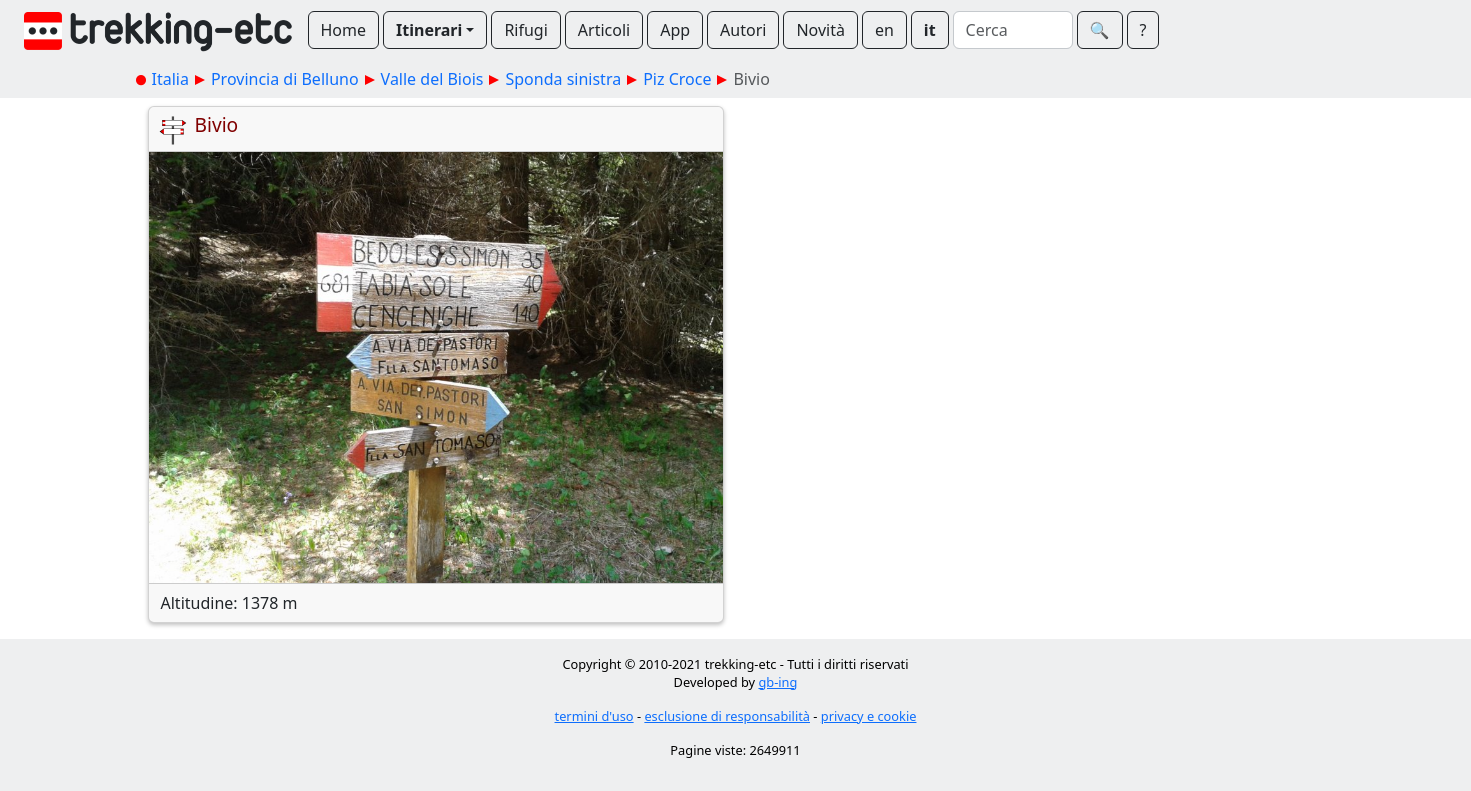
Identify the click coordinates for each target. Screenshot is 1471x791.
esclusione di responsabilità (727, 716)
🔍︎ (1100, 30)
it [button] (930, 30)
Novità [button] (820, 30)
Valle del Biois (432, 79)
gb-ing (777, 682)
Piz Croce (677, 79)
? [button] (1143, 30)
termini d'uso (594, 716)
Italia (170, 79)
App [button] (675, 30)
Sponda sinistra (563, 79)
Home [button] (344, 30)
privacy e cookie (869, 716)
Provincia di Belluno (285, 79)
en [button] (884, 30)
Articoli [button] (604, 30)
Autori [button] (743, 30)
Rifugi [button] (525, 30)
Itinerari (429, 30)
